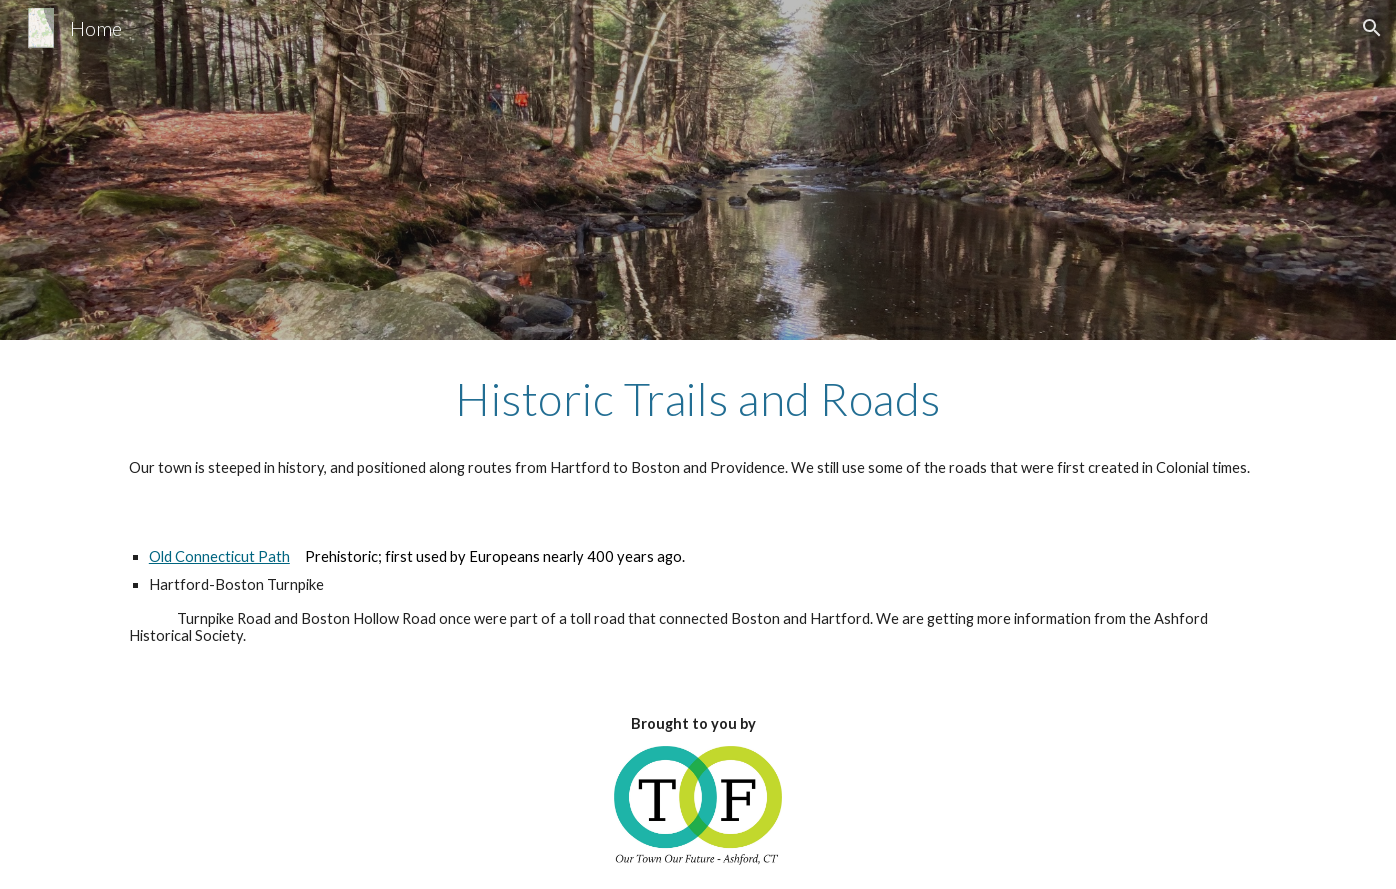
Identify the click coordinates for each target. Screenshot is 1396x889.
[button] (1372, 28)
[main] (698, 426)
